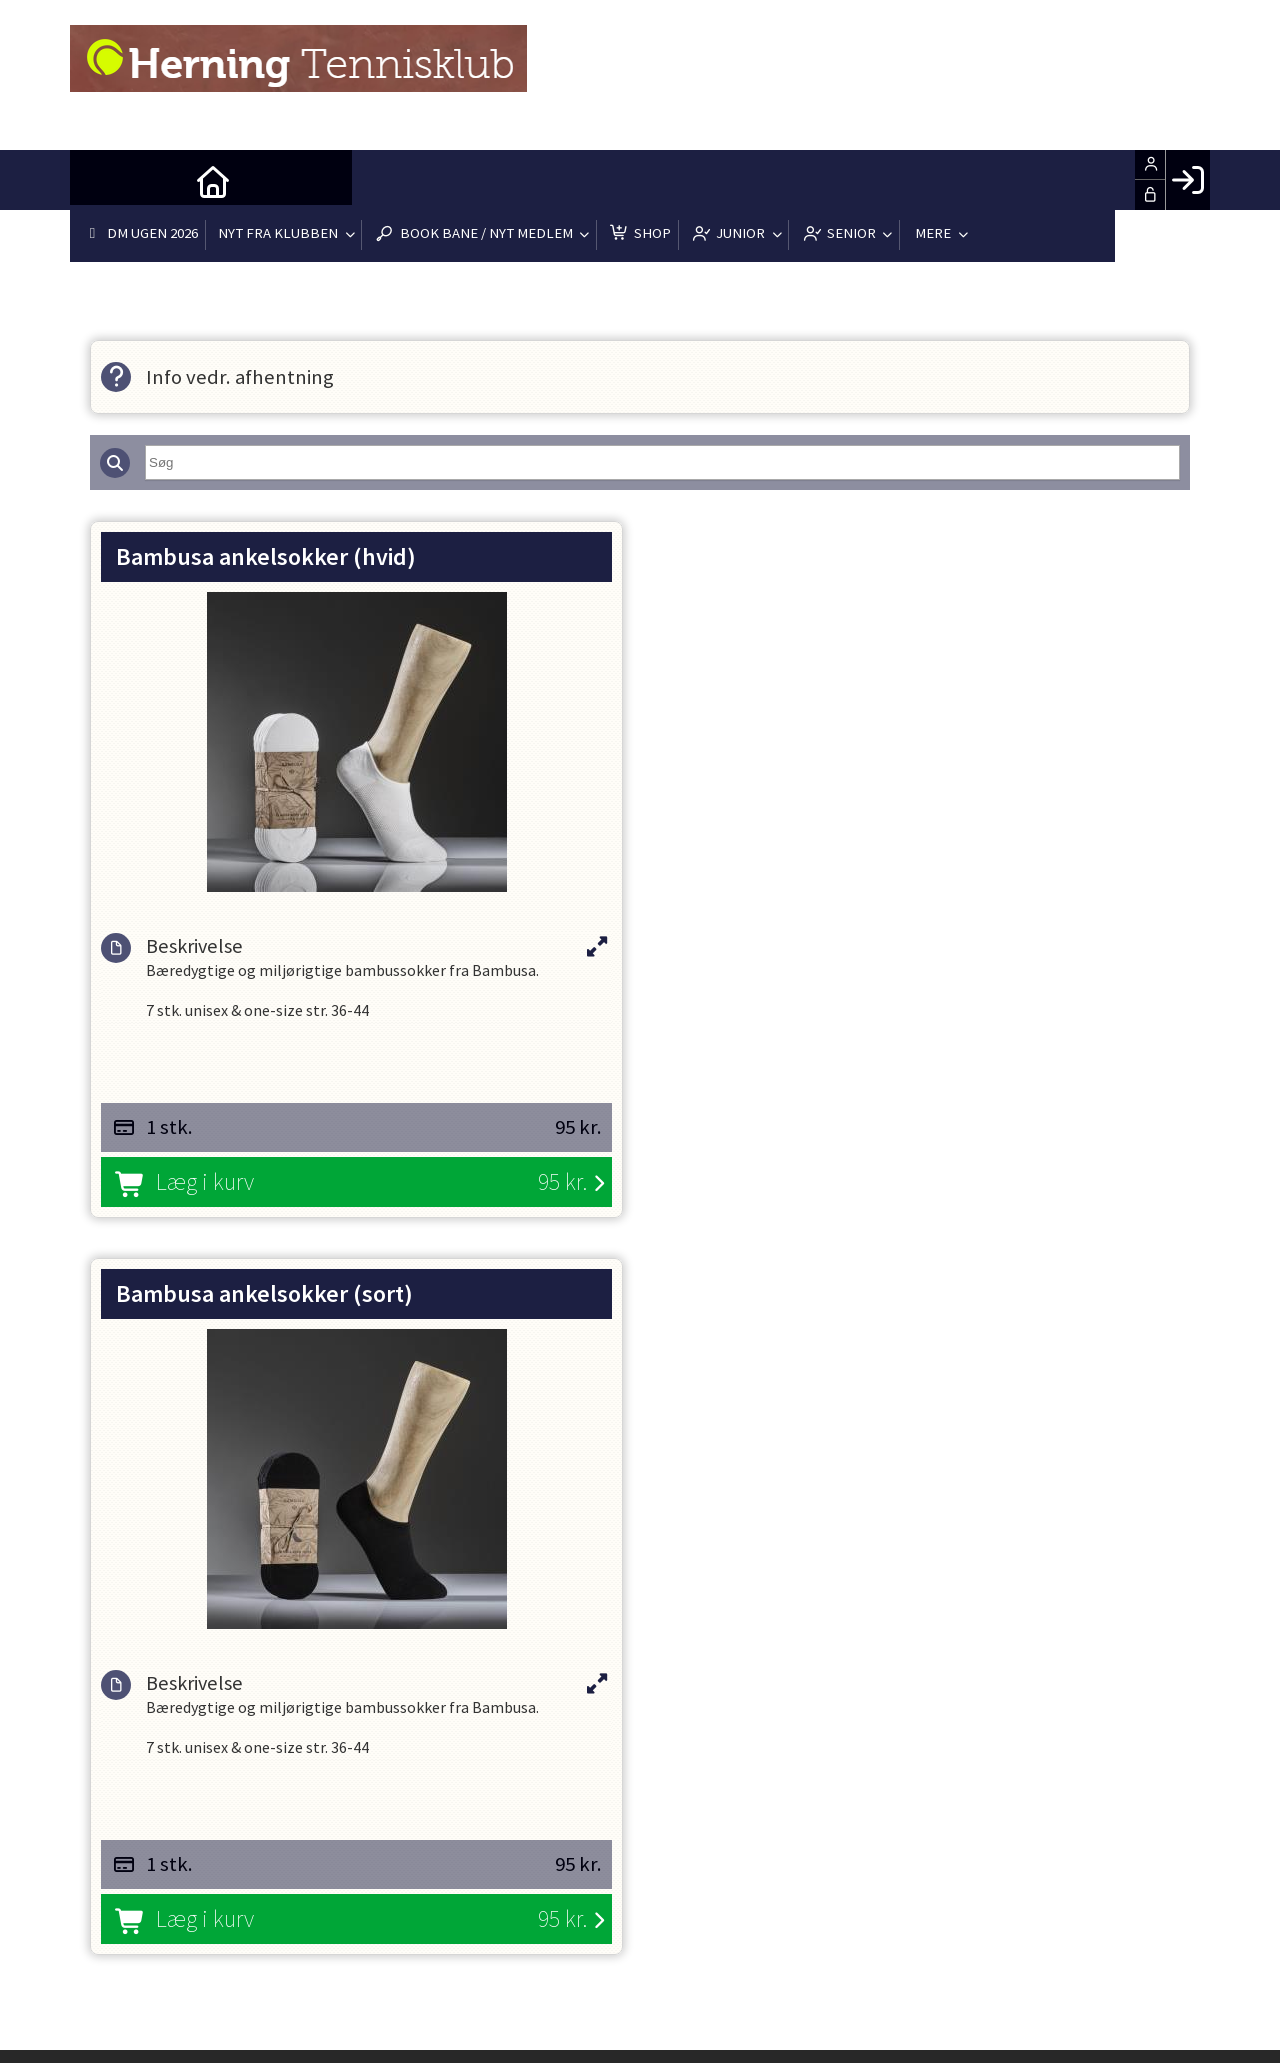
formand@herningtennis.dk (395, 1612)
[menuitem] (100, 180)
